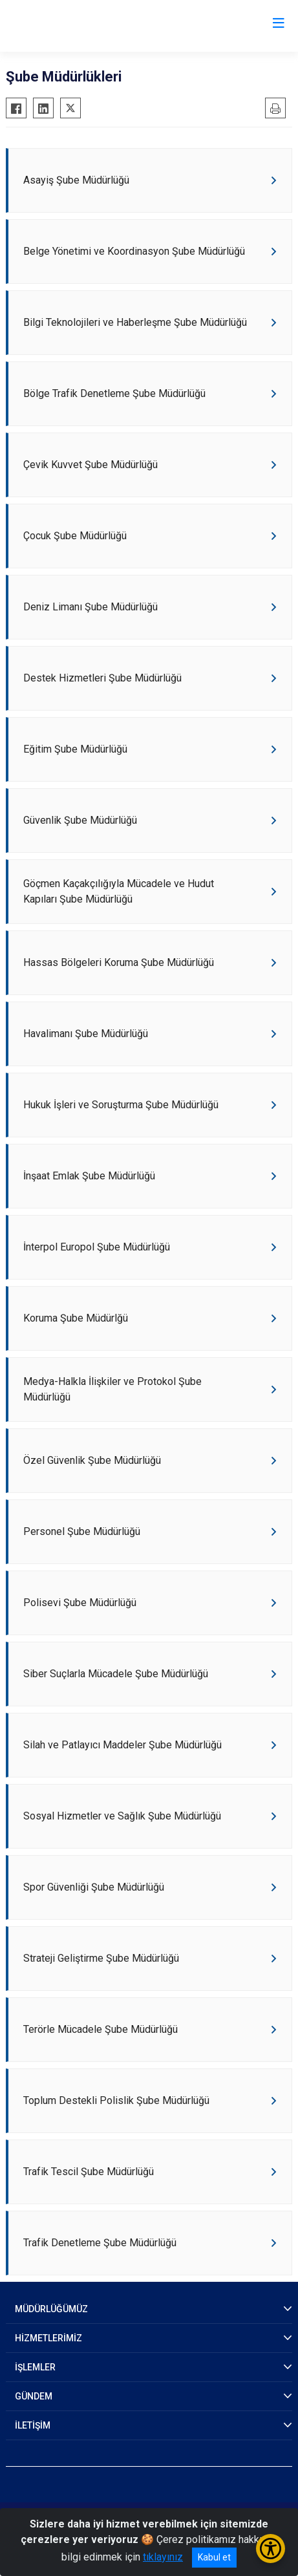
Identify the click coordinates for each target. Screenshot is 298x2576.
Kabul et (214, 2557)
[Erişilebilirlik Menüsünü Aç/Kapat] (270, 2548)
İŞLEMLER (35, 2367)
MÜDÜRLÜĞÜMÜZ (51, 2309)
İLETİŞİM (32, 2425)
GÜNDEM (33, 2396)
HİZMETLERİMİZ (48, 2338)
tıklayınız (163, 2557)
